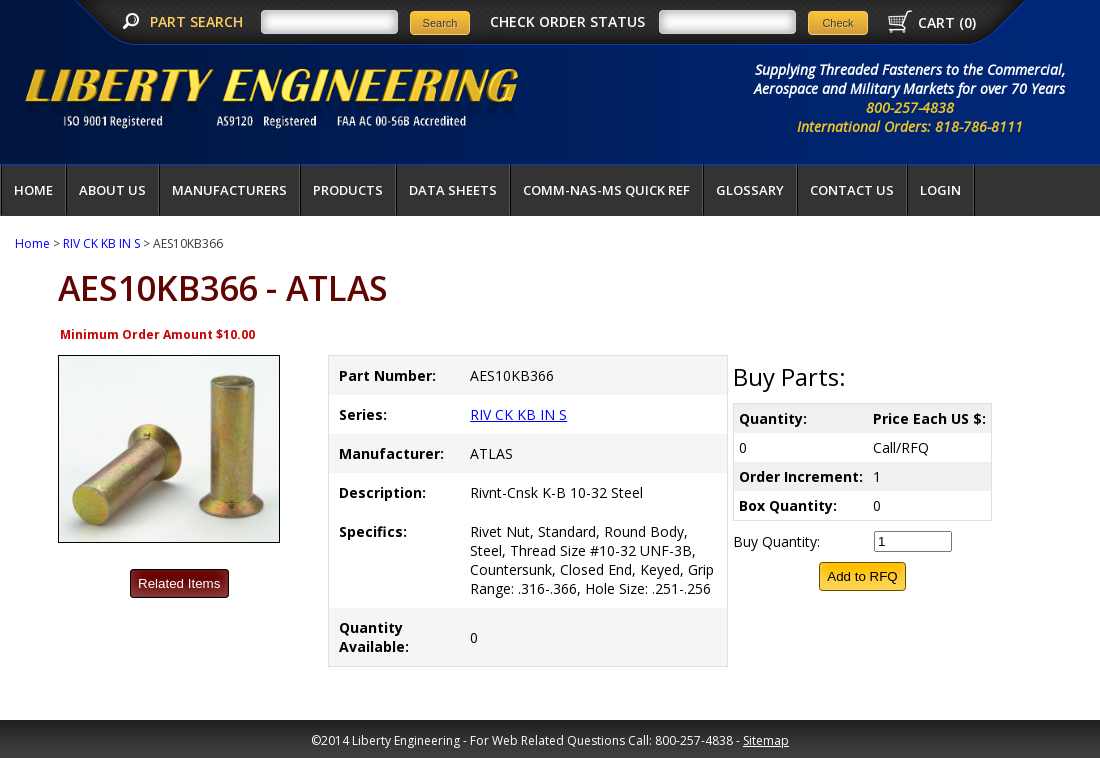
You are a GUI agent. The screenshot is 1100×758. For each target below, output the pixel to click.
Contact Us (852, 190)
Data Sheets (453, 190)
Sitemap (766, 740)
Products (348, 190)
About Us (112, 190)
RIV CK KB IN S (101, 243)
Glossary (750, 190)
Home (33, 190)
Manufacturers (229, 190)
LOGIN (940, 190)
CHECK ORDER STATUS (567, 21)
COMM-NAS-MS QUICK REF (606, 190)
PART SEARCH (198, 21)
